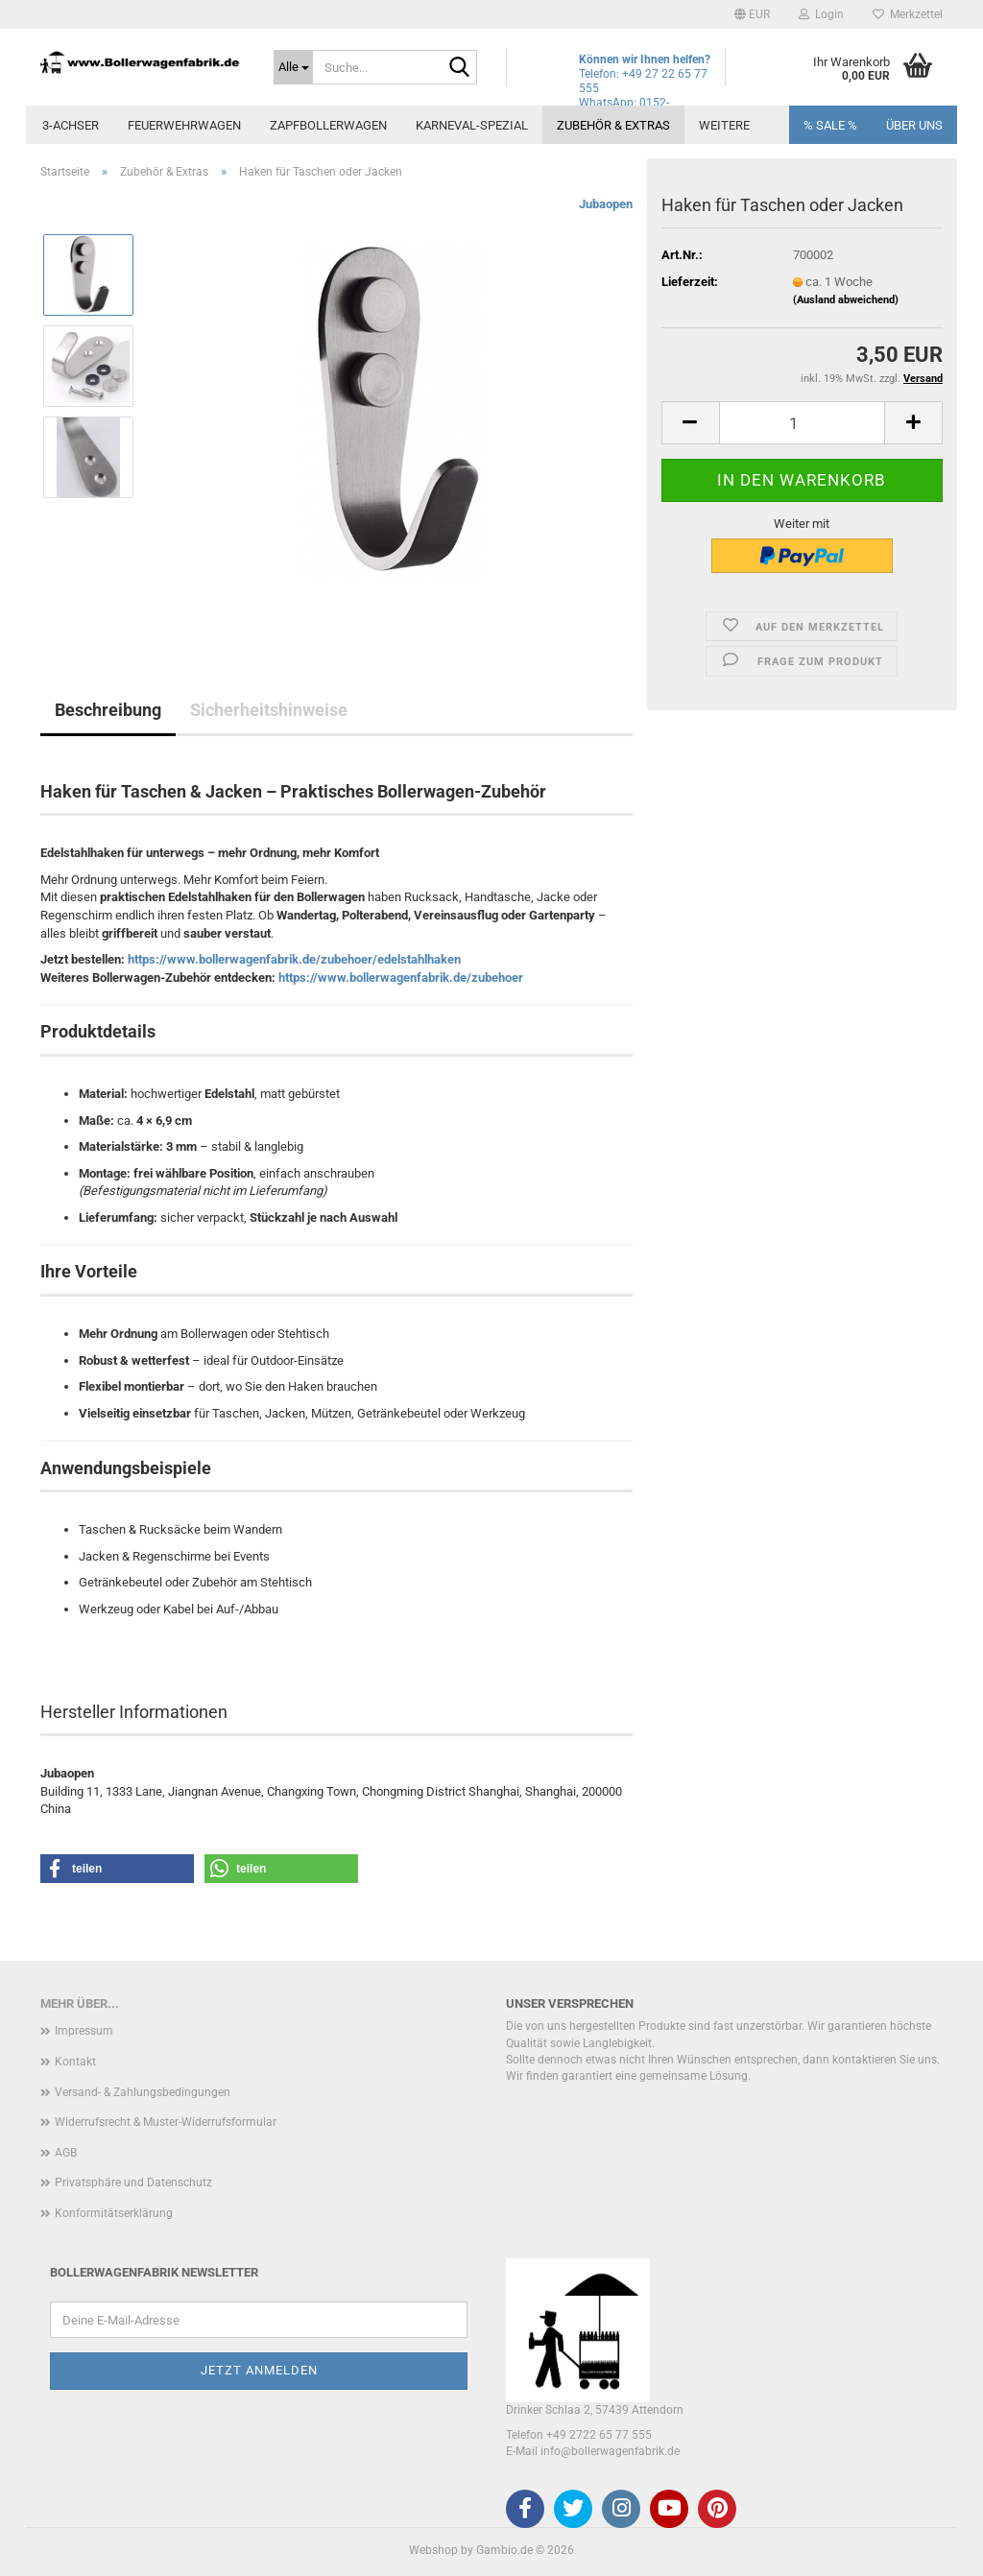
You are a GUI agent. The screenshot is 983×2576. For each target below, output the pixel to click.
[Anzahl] (802, 422)
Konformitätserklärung (114, 2213)
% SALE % (830, 125)
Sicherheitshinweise (269, 710)
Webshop (433, 2550)
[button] (752, 14)
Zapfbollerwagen (328, 125)
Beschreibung (108, 710)
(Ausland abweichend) (846, 300)
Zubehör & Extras (613, 125)
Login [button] (821, 14)
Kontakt (75, 2061)
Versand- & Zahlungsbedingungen (142, 2092)
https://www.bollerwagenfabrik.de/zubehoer (400, 977)
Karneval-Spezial (472, 125)
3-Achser (70, 125)
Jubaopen (606, 204)
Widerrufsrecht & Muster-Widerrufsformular (165, 2122)
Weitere (724, 125)
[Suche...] (293, 67)
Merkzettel (908, 14)
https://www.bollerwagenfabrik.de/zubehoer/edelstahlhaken (294, 959)
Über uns (914, 125)
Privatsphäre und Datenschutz (133, 2182)
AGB (66, 2152)
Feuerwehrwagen (184, 125)
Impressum (84, 2031)
